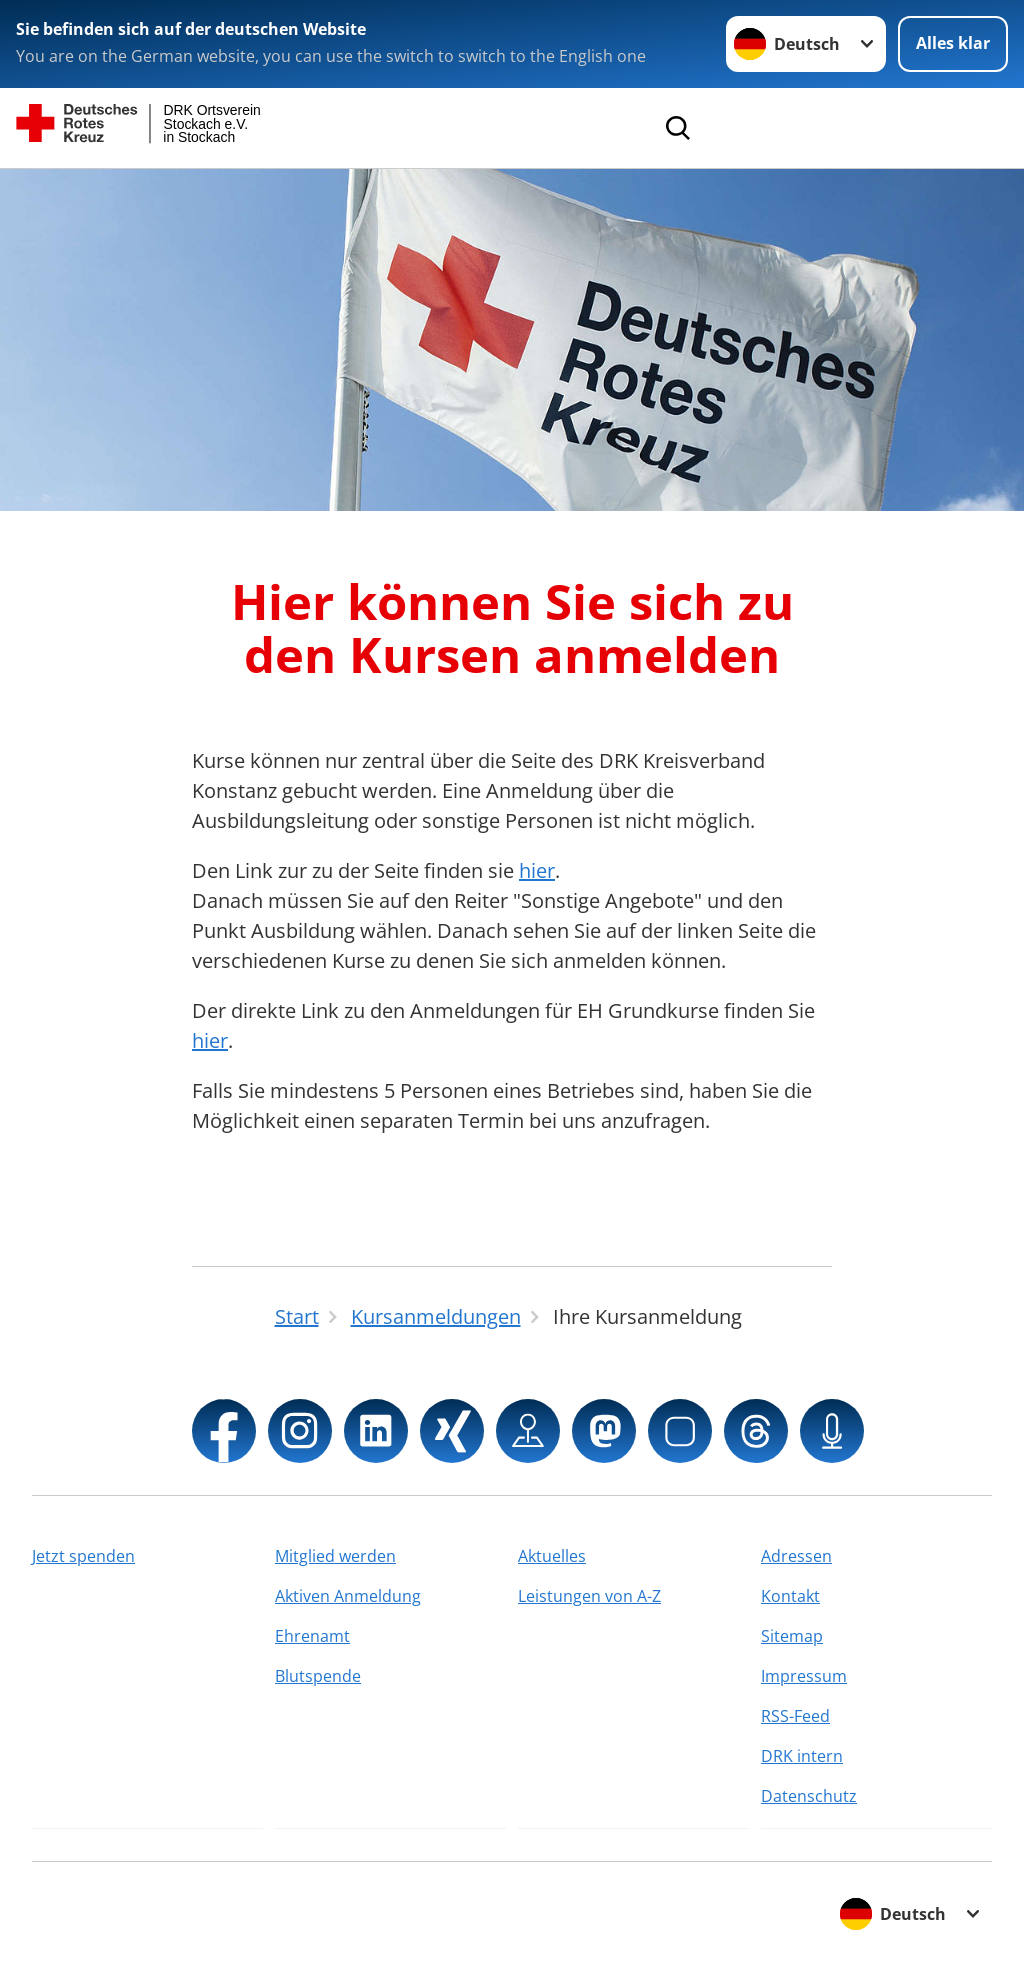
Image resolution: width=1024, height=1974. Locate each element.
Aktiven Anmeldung (348, 1596)
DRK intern (802, 1756)
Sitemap (792, 1636)
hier (537, 870)
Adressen (796, 1556)
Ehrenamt (312, 1636)
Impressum (804, 1676)
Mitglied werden (335, 1556)
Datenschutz (809, 1796)
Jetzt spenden (83, 1556)
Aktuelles (552, 1556)
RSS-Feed (795, 1716)
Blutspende (318, 1676)
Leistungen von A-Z (589, 1596)
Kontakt (790, 1596)
